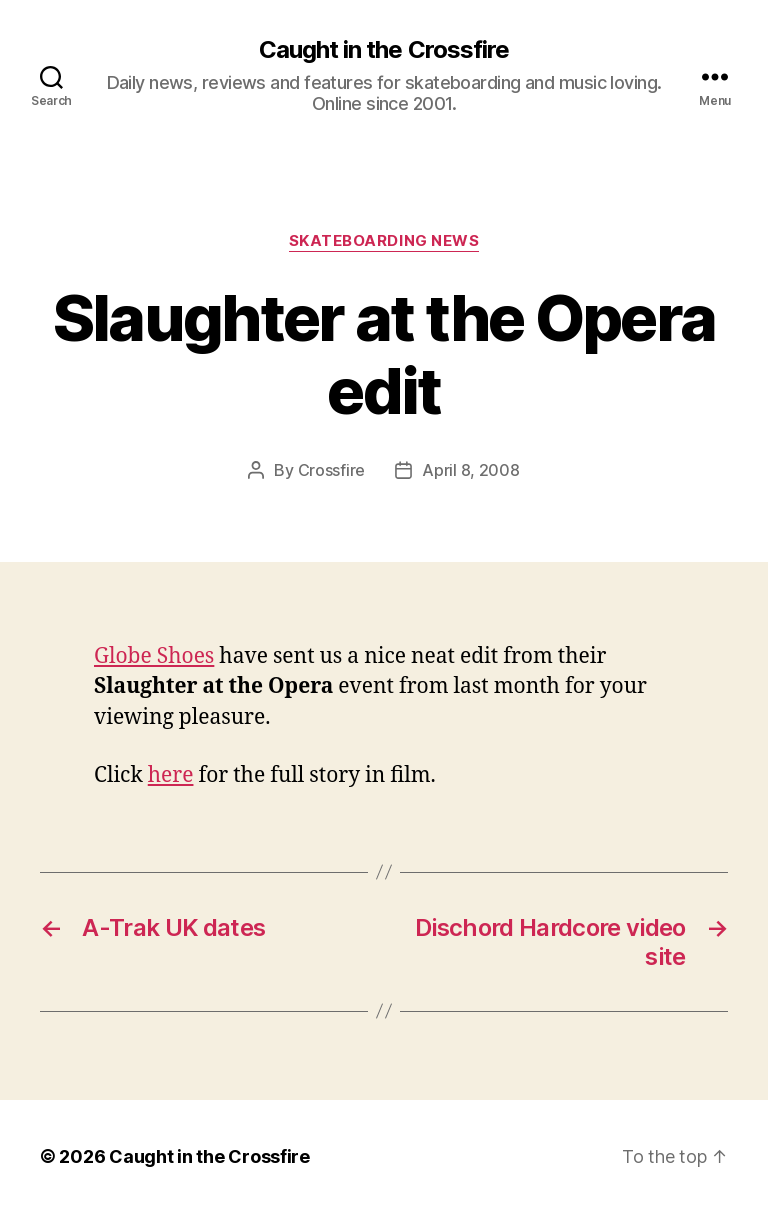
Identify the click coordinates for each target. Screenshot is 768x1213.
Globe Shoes (154, 656)
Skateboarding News (384, 241)
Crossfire (332, 470)
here (171, 775)
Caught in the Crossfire (383, 50)
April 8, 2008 (471, 470)
